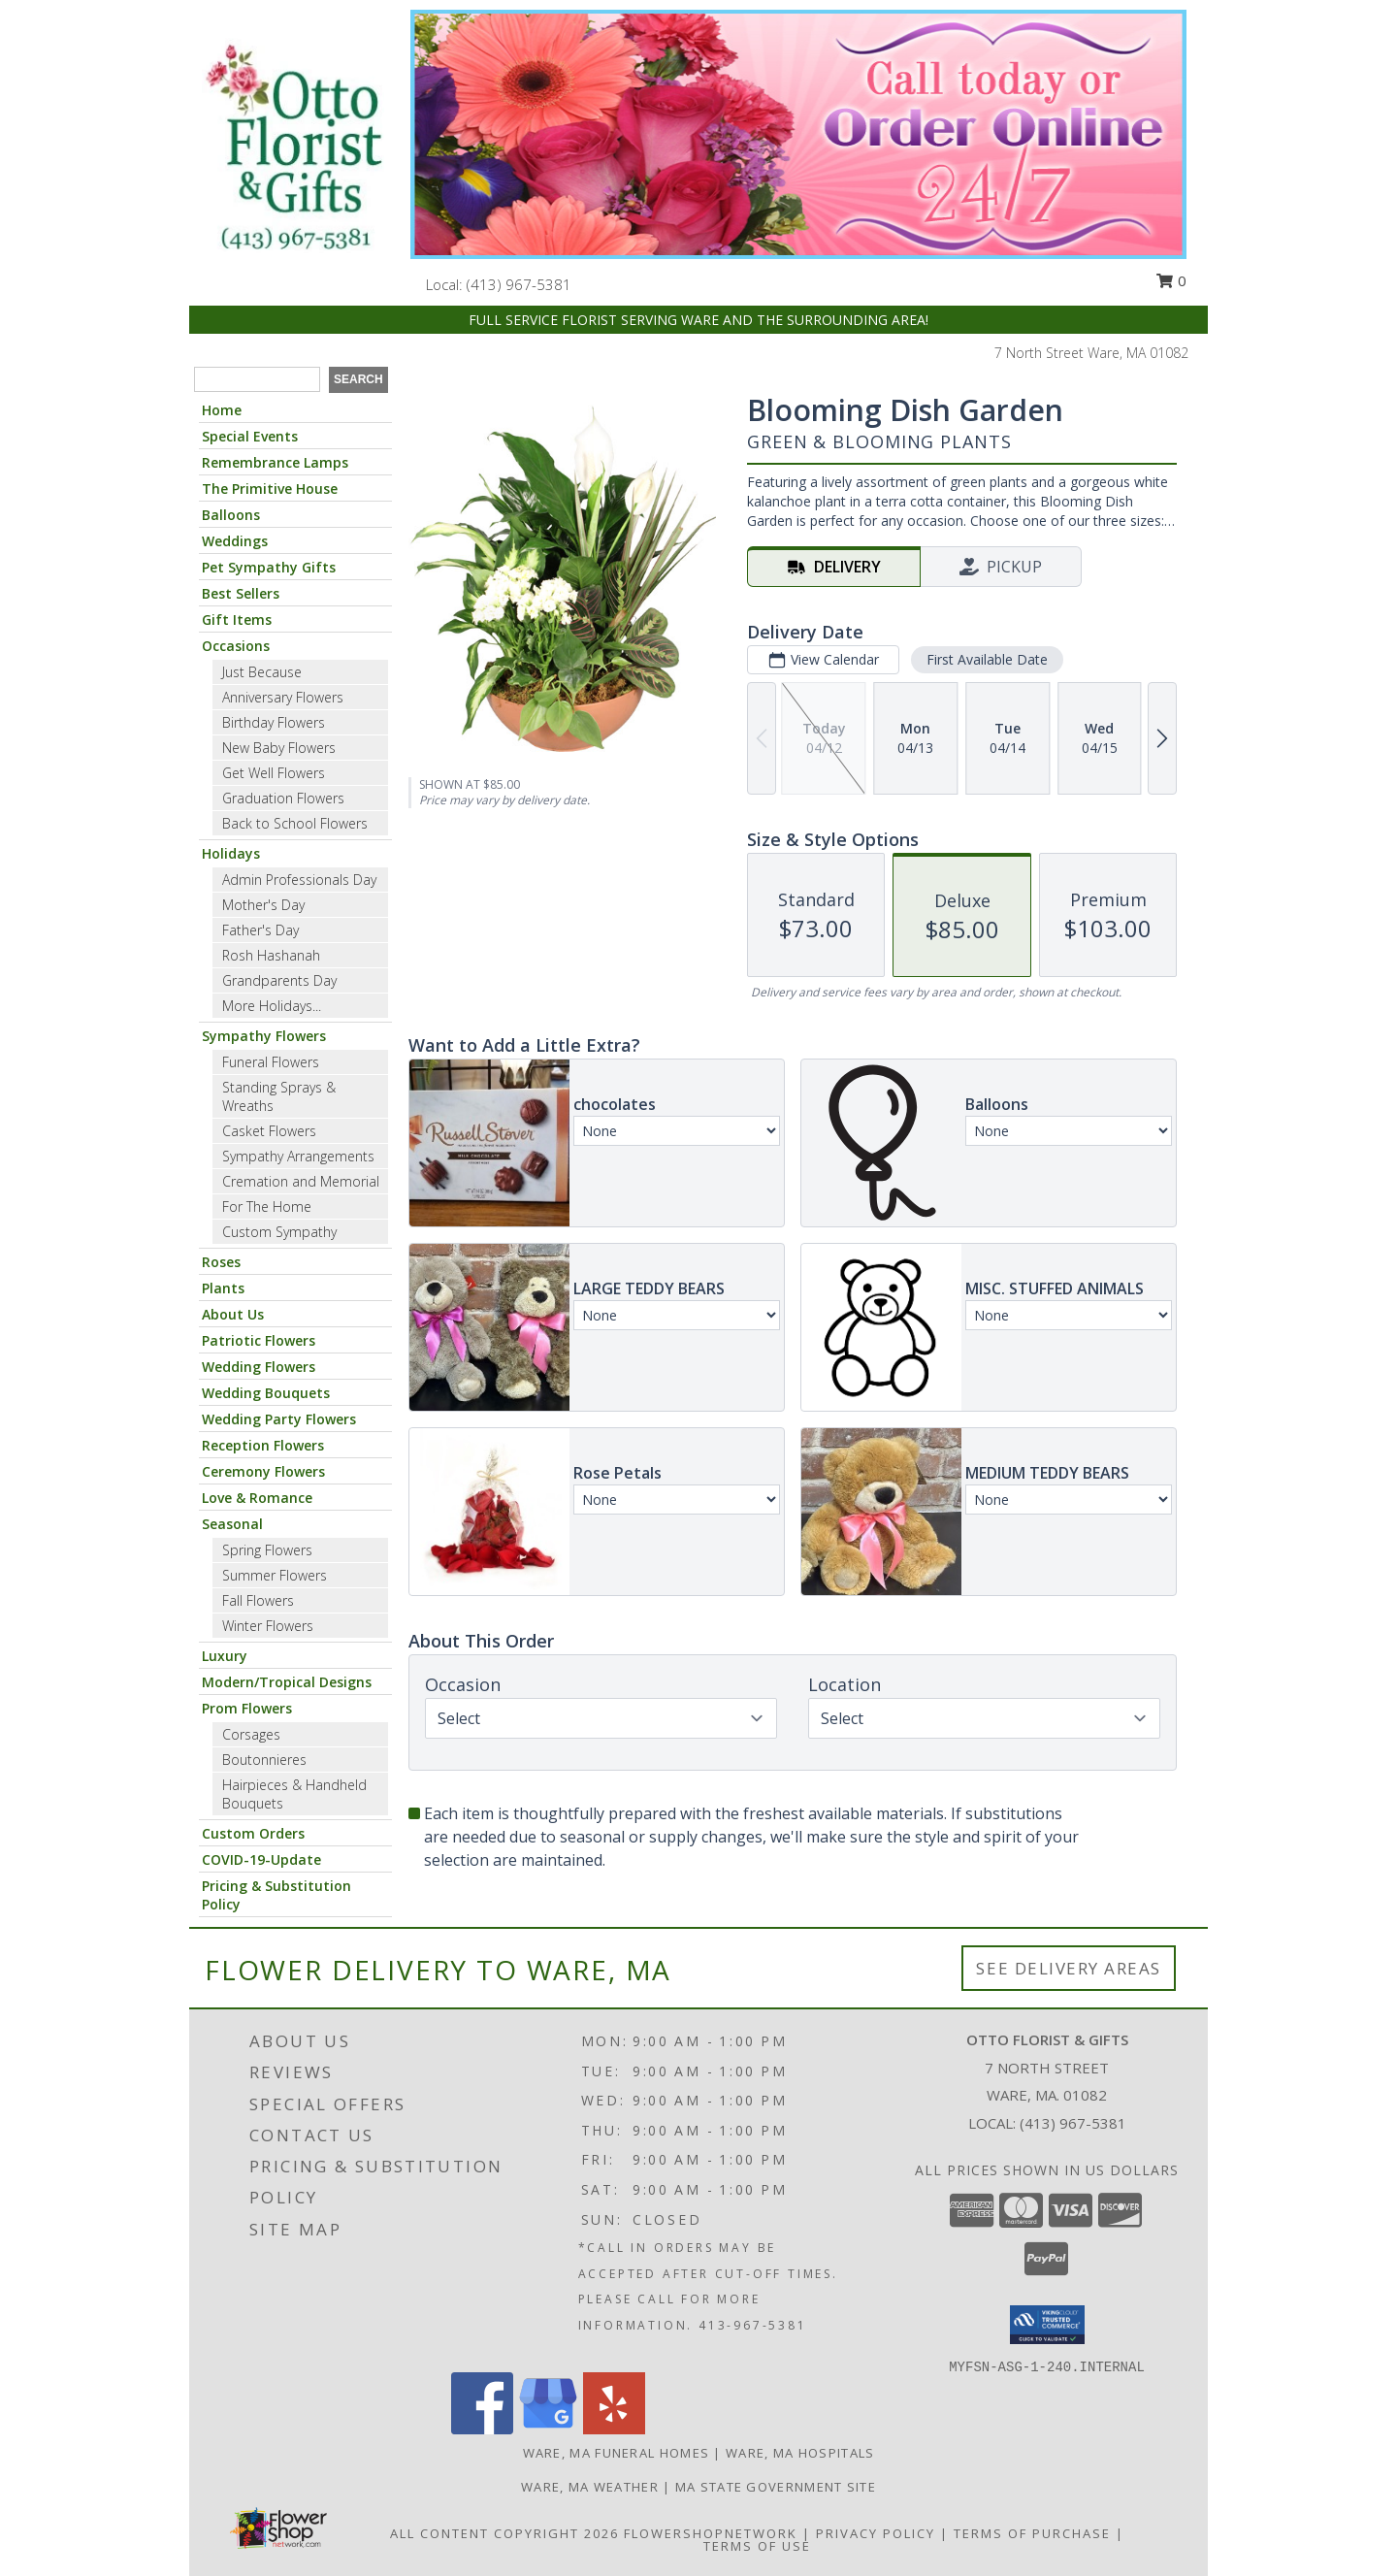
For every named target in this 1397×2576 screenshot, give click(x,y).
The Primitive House (270, 488)
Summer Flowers (274, 1575)
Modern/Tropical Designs (287, 1682)
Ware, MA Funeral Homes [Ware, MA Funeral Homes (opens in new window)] (616, 2453)
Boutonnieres (264, 1759)
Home (222, 410)
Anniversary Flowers (282, 697)
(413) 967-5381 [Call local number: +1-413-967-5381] (519, 284)
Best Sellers (240, 593)
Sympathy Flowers (264, 1036)
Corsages (251, 1734)
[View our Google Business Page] (548, 2429)
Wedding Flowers (258, 1366)
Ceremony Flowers (263, 1471)
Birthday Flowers (273, 722)
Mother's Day (263, 905)
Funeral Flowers (270, 1062)
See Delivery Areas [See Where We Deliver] (1068, 1968)
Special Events (250, 436)
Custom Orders (253, 1833)
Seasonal (232, 1524)
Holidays (231, 853)
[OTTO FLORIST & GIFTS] (293, 148)
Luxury (224, 1656)
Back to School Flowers (295, 823)
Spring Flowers (267, 1550)
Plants (223, 1288)
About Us (233, 1314)
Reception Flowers (263, 1445)
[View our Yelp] (614, 2429)
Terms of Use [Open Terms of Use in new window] (757, 2546)
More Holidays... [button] (271, 1005)
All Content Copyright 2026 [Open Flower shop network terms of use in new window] (504, 2533)
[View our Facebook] (482, 2429)
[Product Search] (257, 379)
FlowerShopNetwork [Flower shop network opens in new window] (710, 2533)
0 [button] (1170, 280)
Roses (221, 1262)
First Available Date (987, 659)
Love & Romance (257, 1497)
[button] (1047, 2324)
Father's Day (260, 930)
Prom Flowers (247, 1708)
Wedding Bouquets (266, 1393)
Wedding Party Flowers (279, 1419)
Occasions (236, 645)
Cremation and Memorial (300, 1181)
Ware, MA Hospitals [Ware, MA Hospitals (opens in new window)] (800, 2453)
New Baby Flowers (279, 747)
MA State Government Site (775, 2486)
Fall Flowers (258, 1600)
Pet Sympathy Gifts (269, 567)
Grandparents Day (279, 980)
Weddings (235, 541)
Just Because (262, 672)
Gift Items (237, 619)
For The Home (266, 1206)
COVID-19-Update (261, 1859)
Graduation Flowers (283, 798)
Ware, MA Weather (590, 2486)
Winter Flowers (267, 1625)
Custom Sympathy (279, 1232)
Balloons (231, 514)
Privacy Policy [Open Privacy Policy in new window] (875, 2533)
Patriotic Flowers (258, 1340)
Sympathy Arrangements (298, 1156)
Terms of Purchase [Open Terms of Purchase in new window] (1032, 2533)
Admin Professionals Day (299, 879)
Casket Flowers (269, 1131)
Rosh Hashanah (271, 955)
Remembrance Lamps (275, 462)
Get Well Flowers (273, 773)
